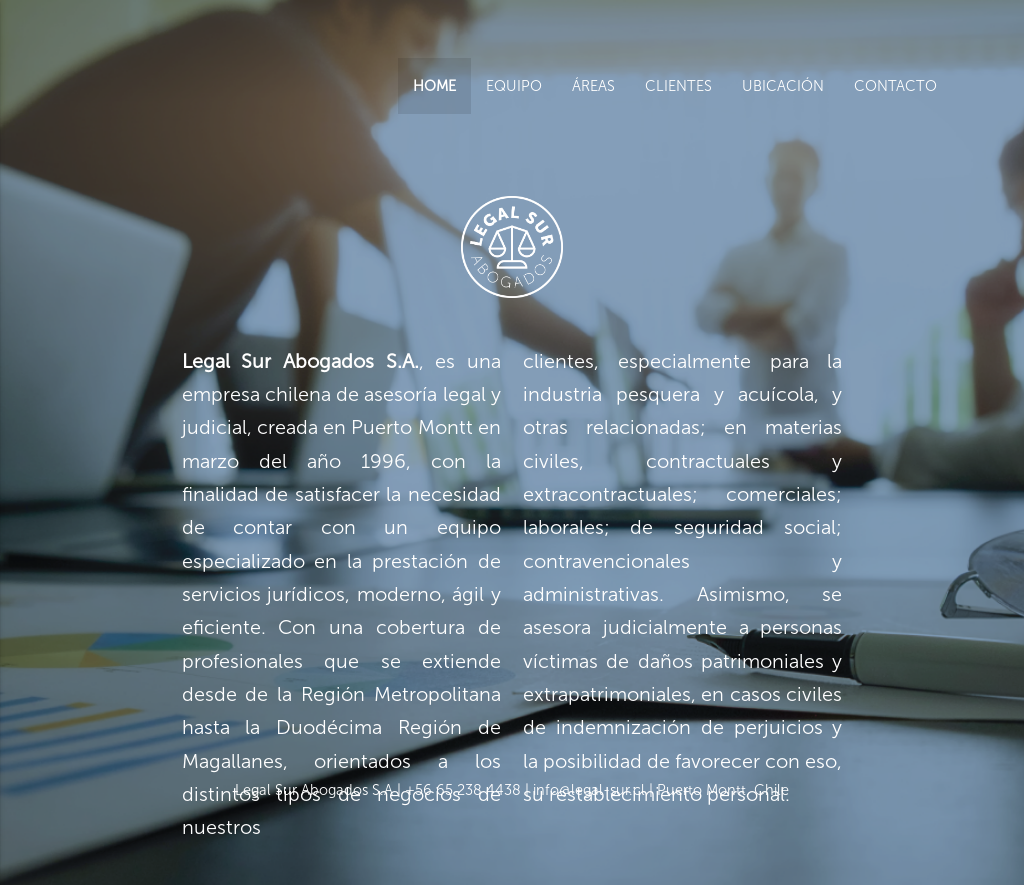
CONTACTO (895, 86)
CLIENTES (678, 86)
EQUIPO (514, 86)
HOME (434, 86)
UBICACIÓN (783, 86)
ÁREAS (593, 86)
